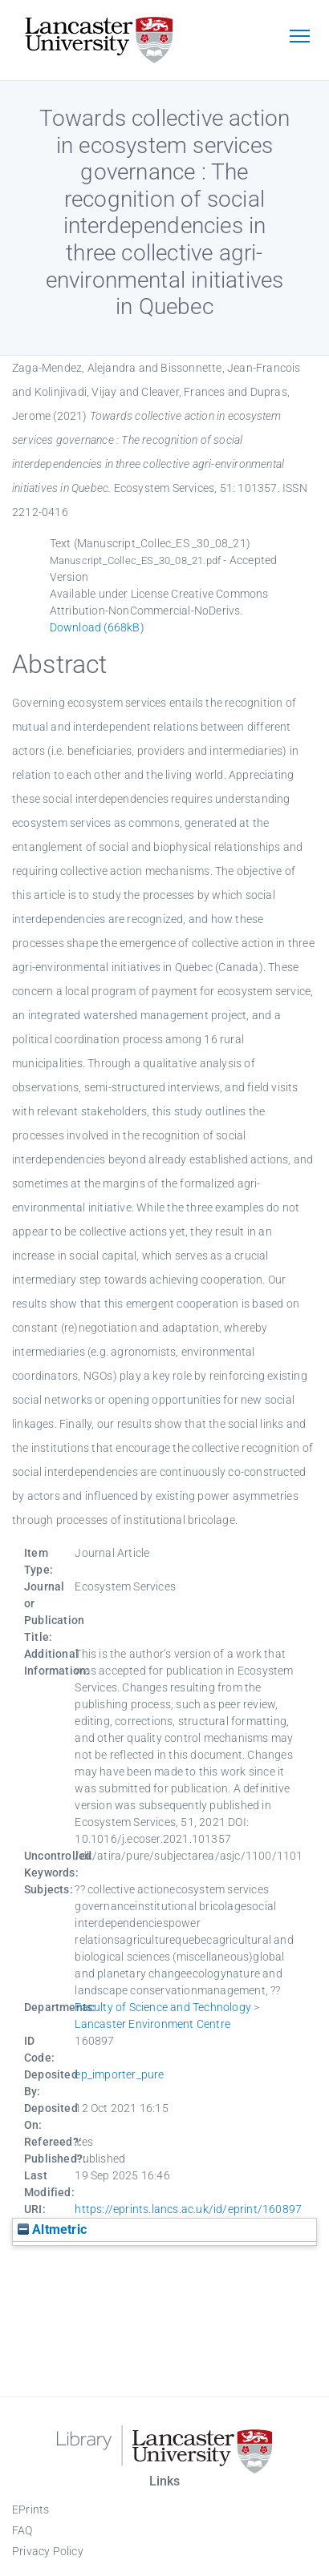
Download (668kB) (97, 627)
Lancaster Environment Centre (152, 2024)
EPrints (30, 2509)
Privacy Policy (47, 2551)
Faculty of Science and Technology (163, 2007)
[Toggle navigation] (299, 37)
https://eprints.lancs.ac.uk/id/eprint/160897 (188, 2209)
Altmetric (52, 2229)
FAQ (22, 2530)
